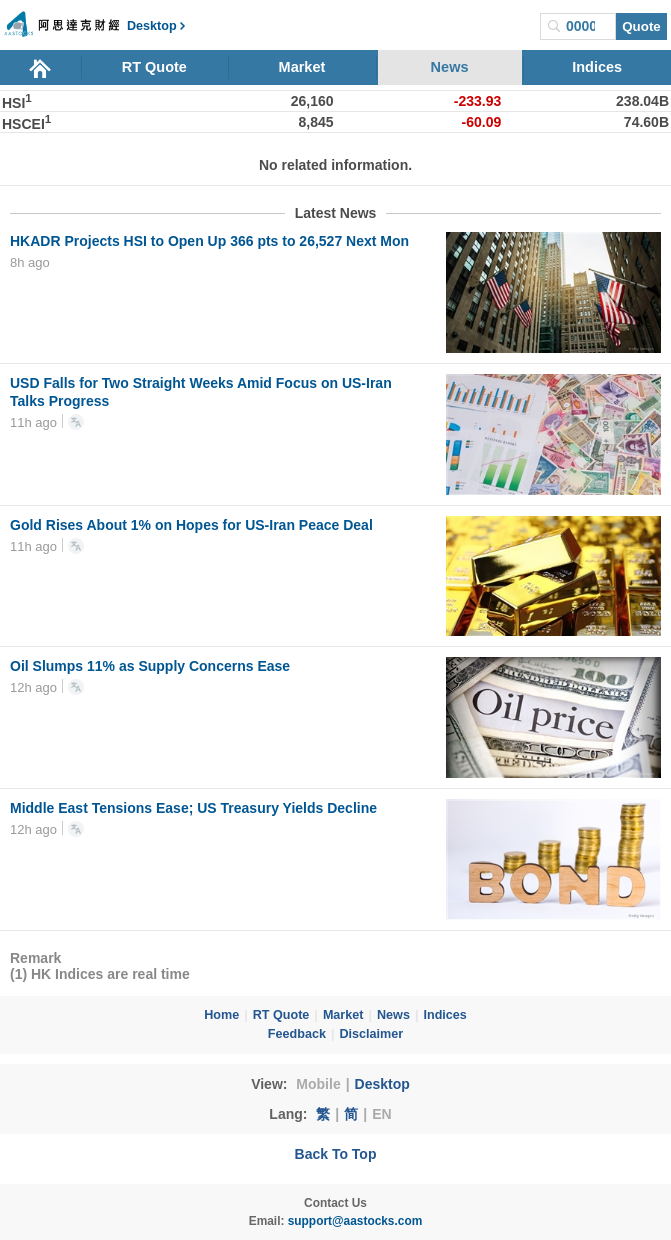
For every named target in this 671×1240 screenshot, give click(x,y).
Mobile (318, 1084)
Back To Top (336, 1154)
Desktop (382, 1084)
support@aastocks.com (355, 1221)
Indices (597, 67)
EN (381, 1114)
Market (302, 67)
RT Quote (154, 67)
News (450, 67)
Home (221, 1015)
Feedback (297, 1034)
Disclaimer (371, 1034)
